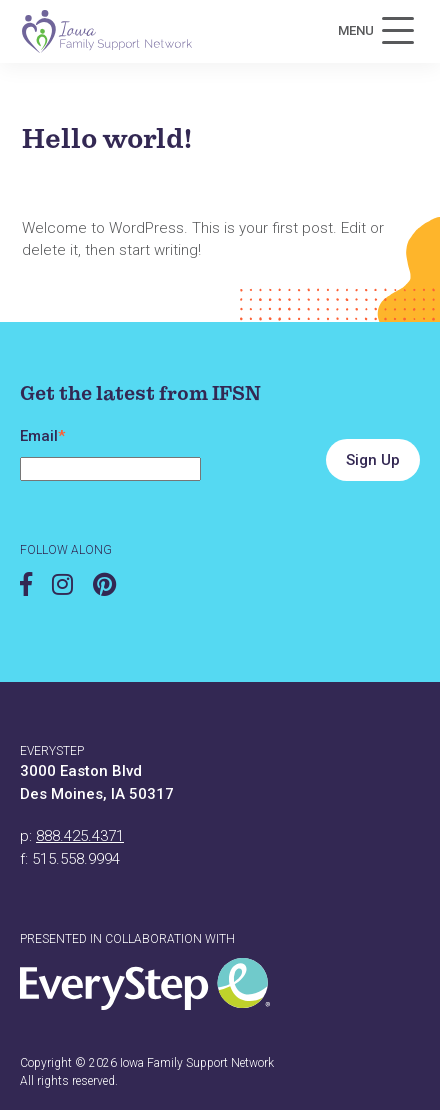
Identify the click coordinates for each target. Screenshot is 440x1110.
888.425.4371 (80, 836)
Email (42, 436)
